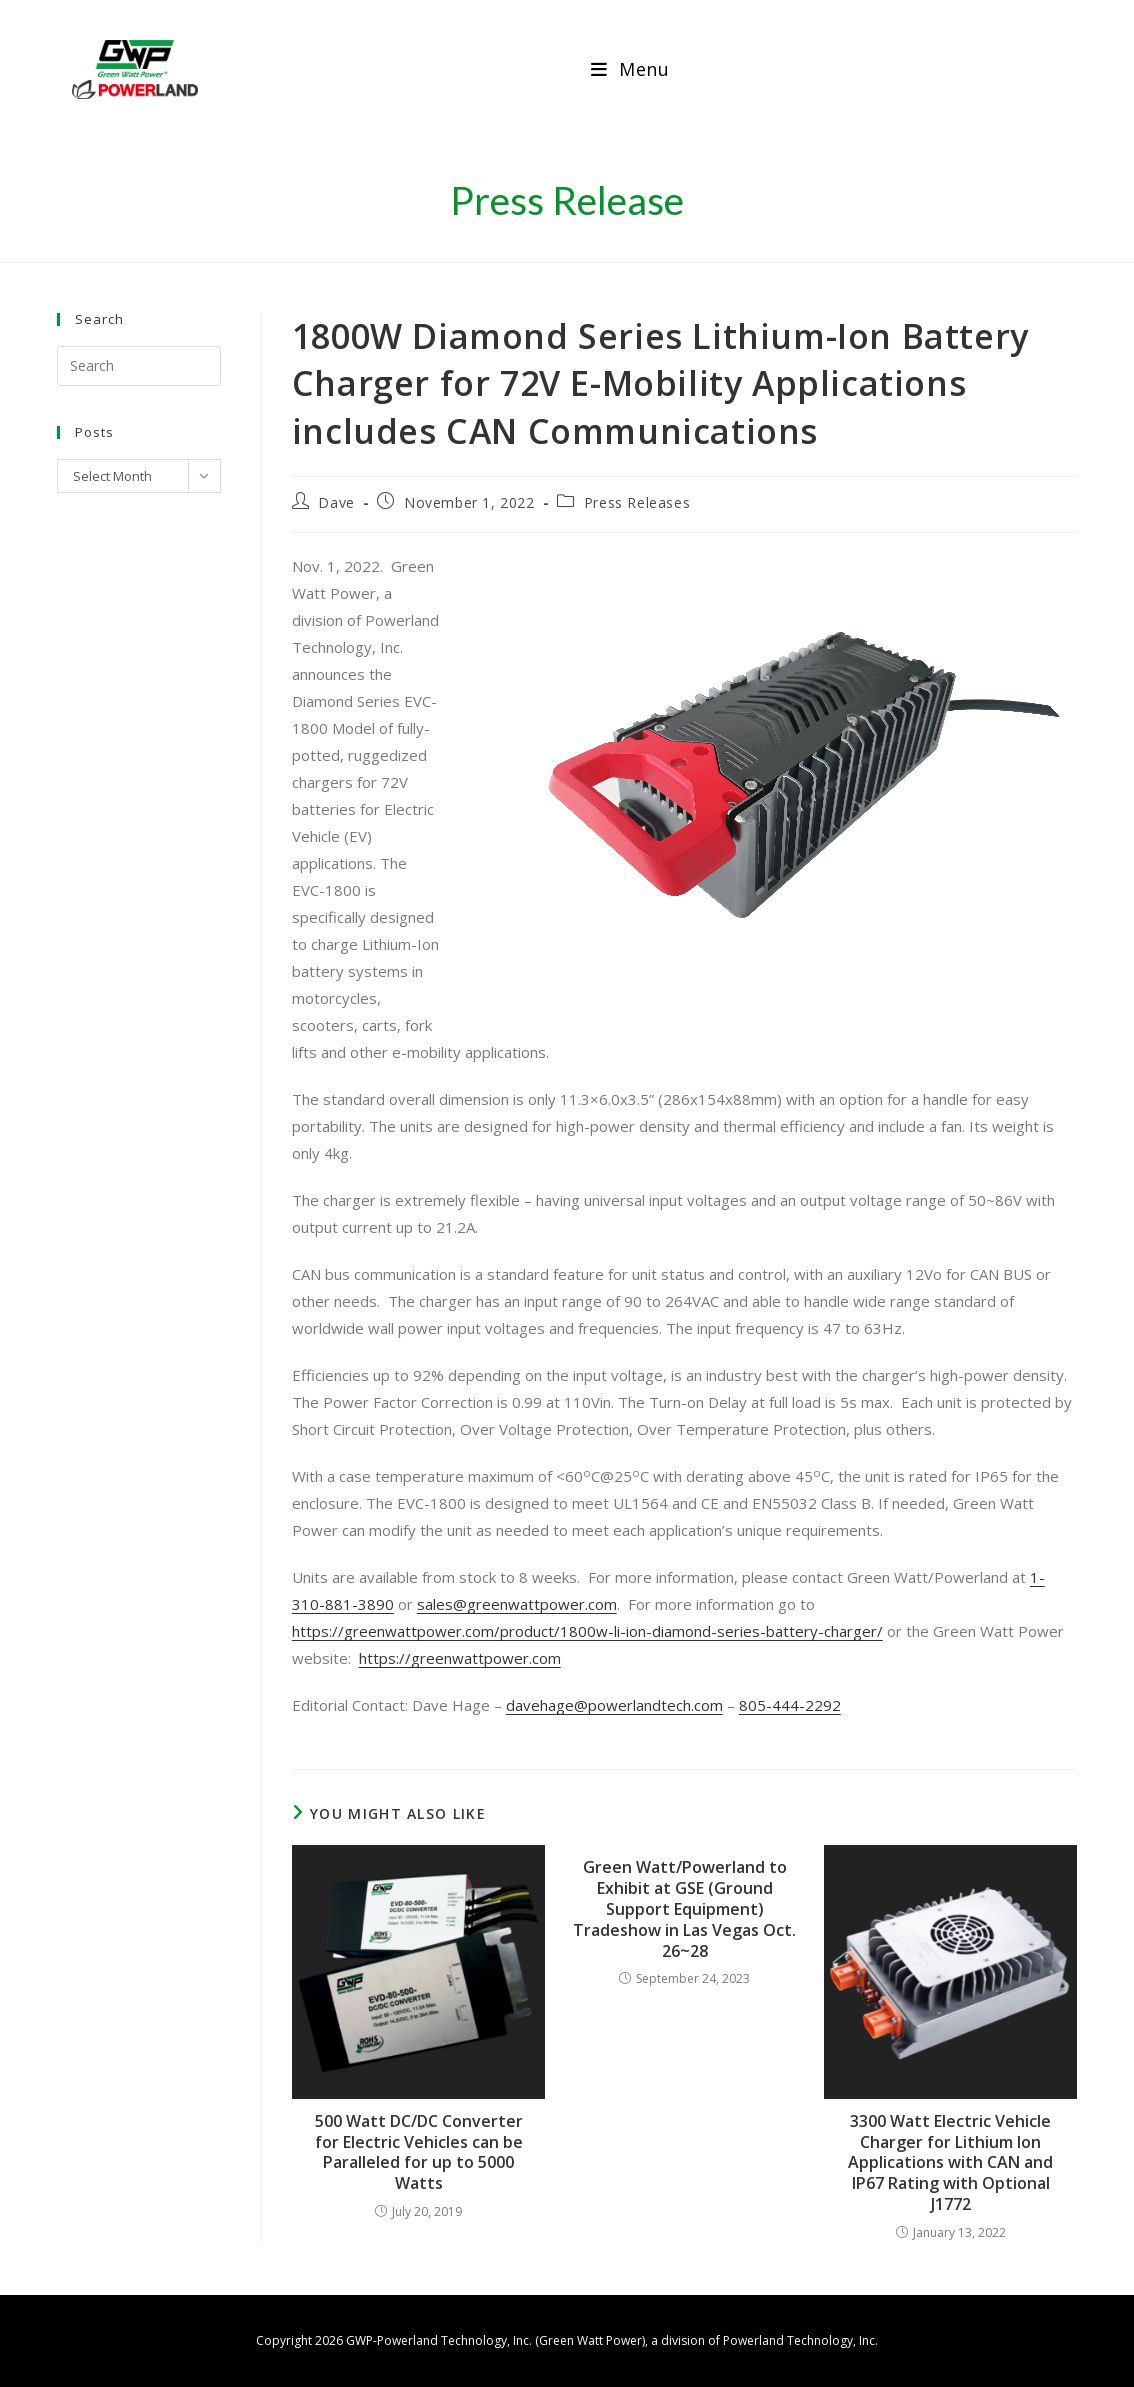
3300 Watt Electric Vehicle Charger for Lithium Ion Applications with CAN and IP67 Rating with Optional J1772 (950, 2163)
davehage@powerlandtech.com (614, 1705)
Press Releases (637, 502)
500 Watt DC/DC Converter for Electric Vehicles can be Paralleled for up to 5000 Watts (419, 2152)
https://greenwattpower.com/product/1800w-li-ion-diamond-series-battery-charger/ (587, 1631)
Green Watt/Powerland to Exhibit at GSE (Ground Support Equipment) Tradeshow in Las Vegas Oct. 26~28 (684, 1909)
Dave (336, 502)
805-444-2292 (790, 1705)
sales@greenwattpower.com (517, 1604)
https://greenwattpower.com (460, 1658)
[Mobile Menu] (630, 69)
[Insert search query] (139, 366)
